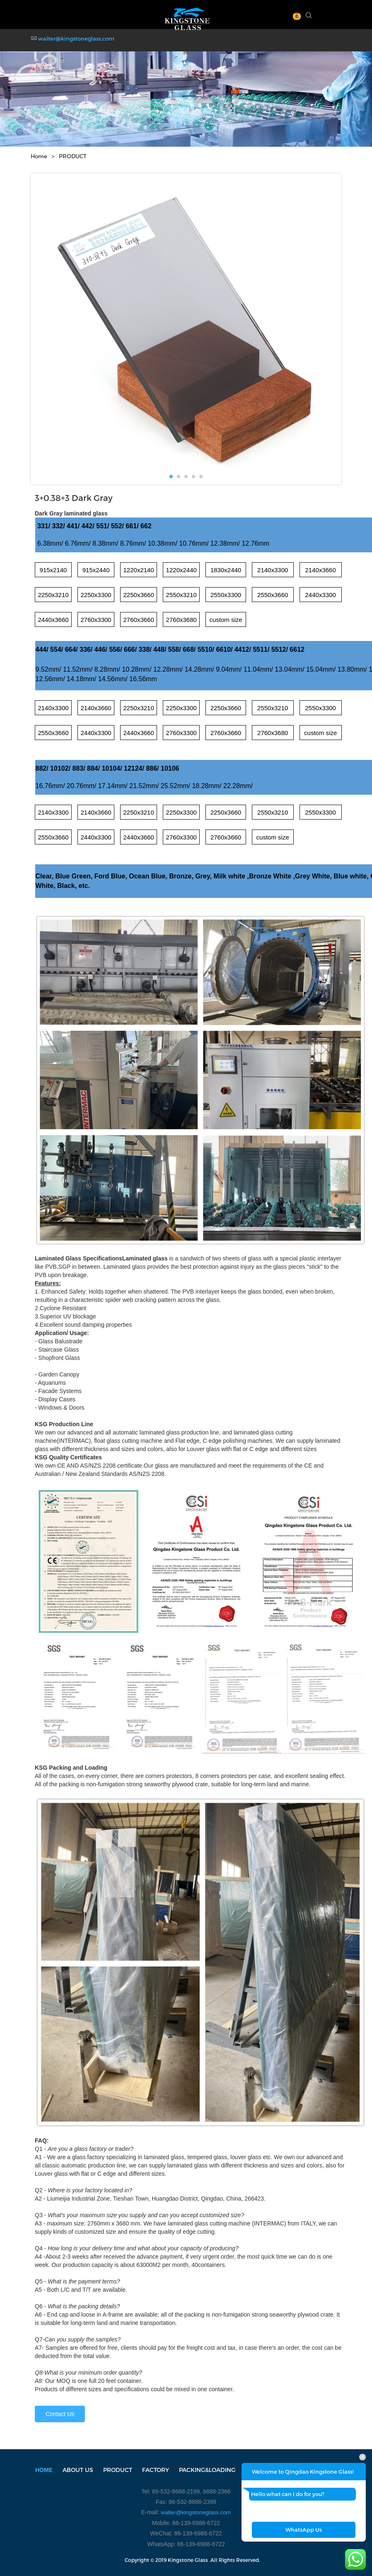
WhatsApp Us (303, 2529)
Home (39, 156)
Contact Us (60, 2414)
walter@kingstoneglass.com (76, 38)
